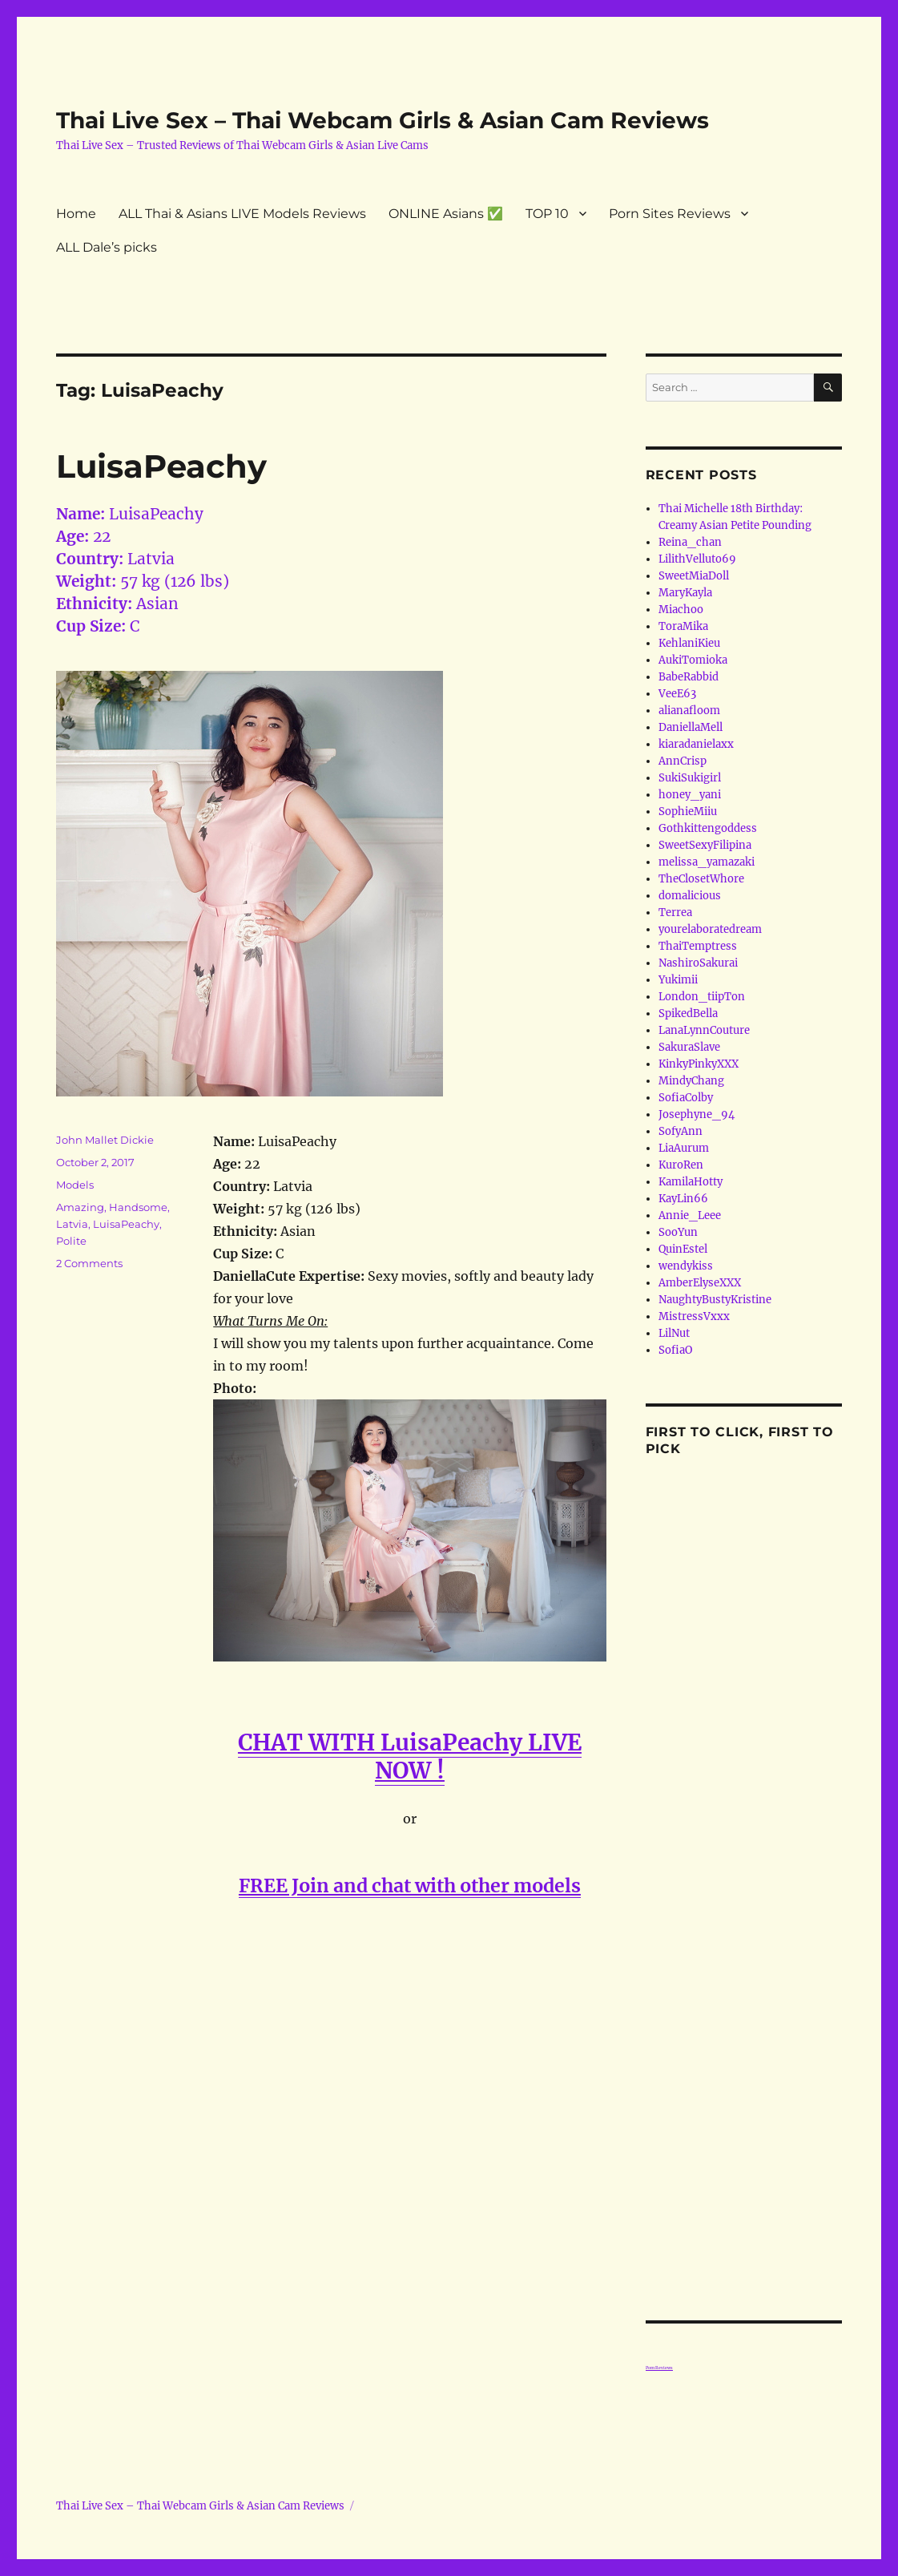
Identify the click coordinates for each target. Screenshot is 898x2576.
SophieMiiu (687, 811)
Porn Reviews (659, 2367)
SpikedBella (688, 1013)
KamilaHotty (690, 1182)
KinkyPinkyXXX (698, 1064)
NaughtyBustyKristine (714, 1299)
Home (76, 213)
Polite (71, 1240)
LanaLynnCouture (704, 1030)
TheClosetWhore (701, 879)
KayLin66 (683, 1198)
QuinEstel (682, 1249)
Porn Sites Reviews (670, 213)
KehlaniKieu (689, 643)
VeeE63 (677, 694)
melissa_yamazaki (706, 862)
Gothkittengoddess (707, 828)
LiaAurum (683, 1148)
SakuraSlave (689, 1047)
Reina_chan (690, 542)
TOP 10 (547, 213)
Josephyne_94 (696, 1114)
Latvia (72, 1223)
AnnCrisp (682, 761)
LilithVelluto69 (697, 559)
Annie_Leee (689, 1215)
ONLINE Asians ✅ (446, 213)
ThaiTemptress (697, 946)
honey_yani (689, 794)
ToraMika (683, 626)
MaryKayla (685, 593)
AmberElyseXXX (699, 1283)
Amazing (80, 1207)
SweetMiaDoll (693, 576)
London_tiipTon (701, 996)
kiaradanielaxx (696, 744)
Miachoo (680, 609)
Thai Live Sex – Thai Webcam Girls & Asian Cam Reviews (382, 120)
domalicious (689, 895)
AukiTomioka (692, 660)
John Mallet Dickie (105, 1139)
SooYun (678, 1232)
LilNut (674, 1333)
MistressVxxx (694, 1316)
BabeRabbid (688, 677)
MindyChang (691, 1081)
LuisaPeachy (161, 466)
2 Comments (89, 1263)
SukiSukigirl (689, 778)
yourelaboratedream (710, 929)
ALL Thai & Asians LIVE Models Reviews (242, 213)
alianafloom (689, 710)
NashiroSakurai (698, 963)
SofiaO (675, 1350)
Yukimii (678, 980)
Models (75, 1184)
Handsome (138, 1207)
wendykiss (685, 1266)
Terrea (675, 912)
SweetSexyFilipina (704, 845)
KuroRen (680, 1165)
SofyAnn (680, 1131)
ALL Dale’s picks (106, 247)
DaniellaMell (690, 727)
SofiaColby (685, 1097)
